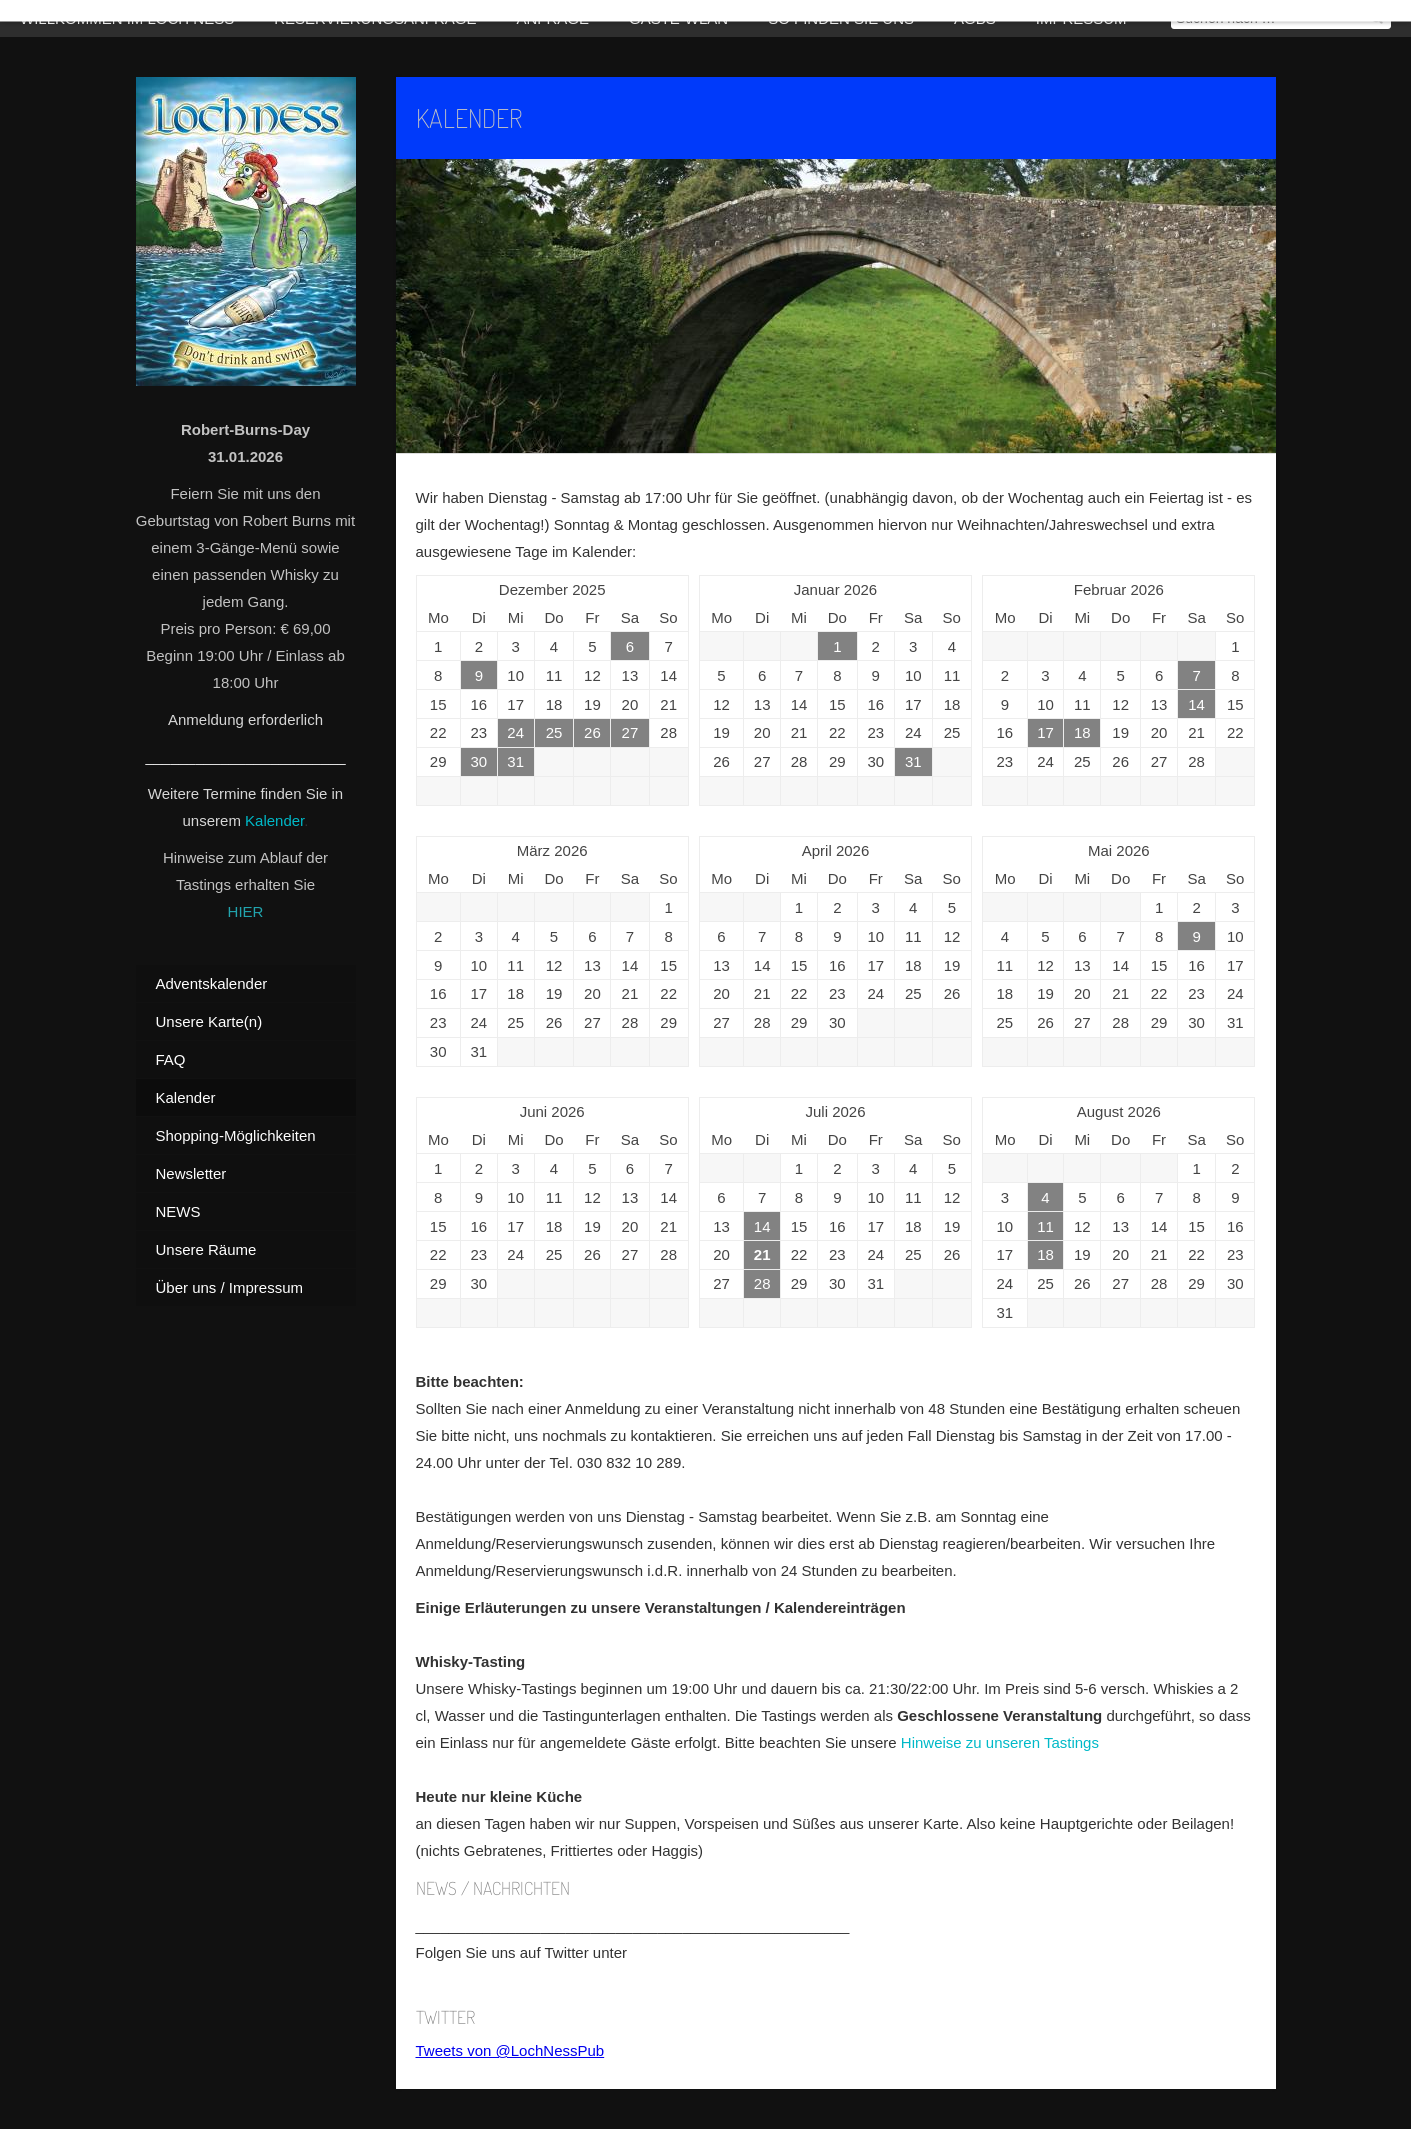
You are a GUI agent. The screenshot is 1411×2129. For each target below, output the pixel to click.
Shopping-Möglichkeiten (236, 1135)
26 (592, 732)
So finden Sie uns (841, 18)
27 (630, 732)
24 (515, 732)
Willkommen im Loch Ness (127, 18)
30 (478, 761)
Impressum (1081, 18)
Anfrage (552, 18)
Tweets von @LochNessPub (510, 2050)
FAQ (171, 1059)
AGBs (975, 18)
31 (515, 761)
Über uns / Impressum (230, 1287)
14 (1196, 704)
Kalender (274, 820)
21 (762, 1254)
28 (762, 1283)
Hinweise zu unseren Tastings (1000, 1742)
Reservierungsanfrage (375, 18)
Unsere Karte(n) (209, 1021)
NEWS (178, 1211)
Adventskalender (212, 983)
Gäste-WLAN (678, 18)
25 (554, 732)
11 (1045, 1226)
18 (1082, 732)
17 (1045, 732)
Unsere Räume (206, 1249)
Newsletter (191, 1173)
